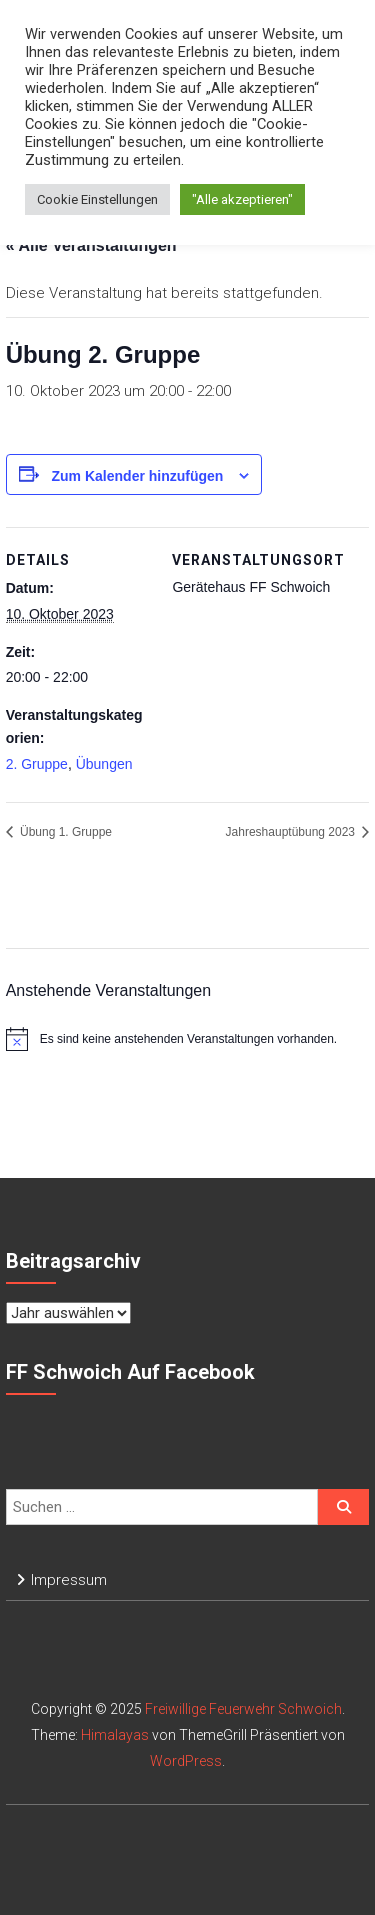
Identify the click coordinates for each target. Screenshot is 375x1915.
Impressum (69, 1580)
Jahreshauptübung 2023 (292, 832)
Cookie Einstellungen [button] (97, 199)
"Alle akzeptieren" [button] (242, 199)
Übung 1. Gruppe (64, 832)
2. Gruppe (37, 764)
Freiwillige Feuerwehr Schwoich (243, 1709)
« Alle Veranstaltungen (91, 245)
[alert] (188, 1039)
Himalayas (115, 1735)
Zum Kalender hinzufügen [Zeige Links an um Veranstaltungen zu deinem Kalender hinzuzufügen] (138, 476)
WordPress (186, 1761)
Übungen (104, 764)
